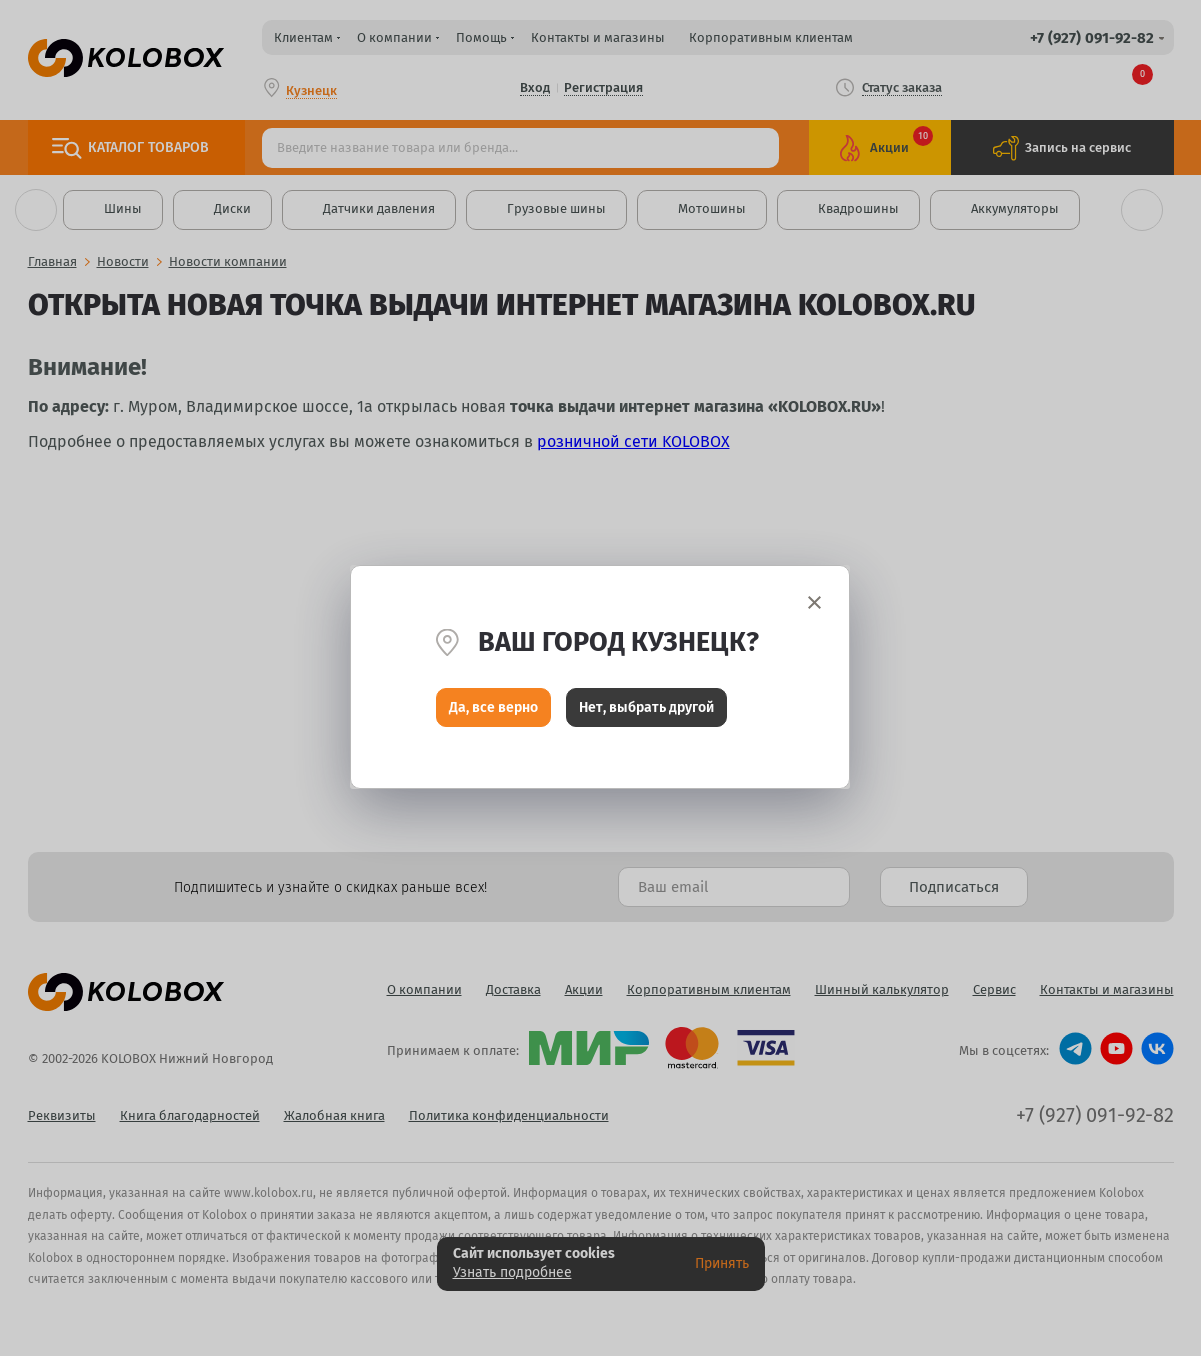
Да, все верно (493, 708)
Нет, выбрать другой (646, 708)
